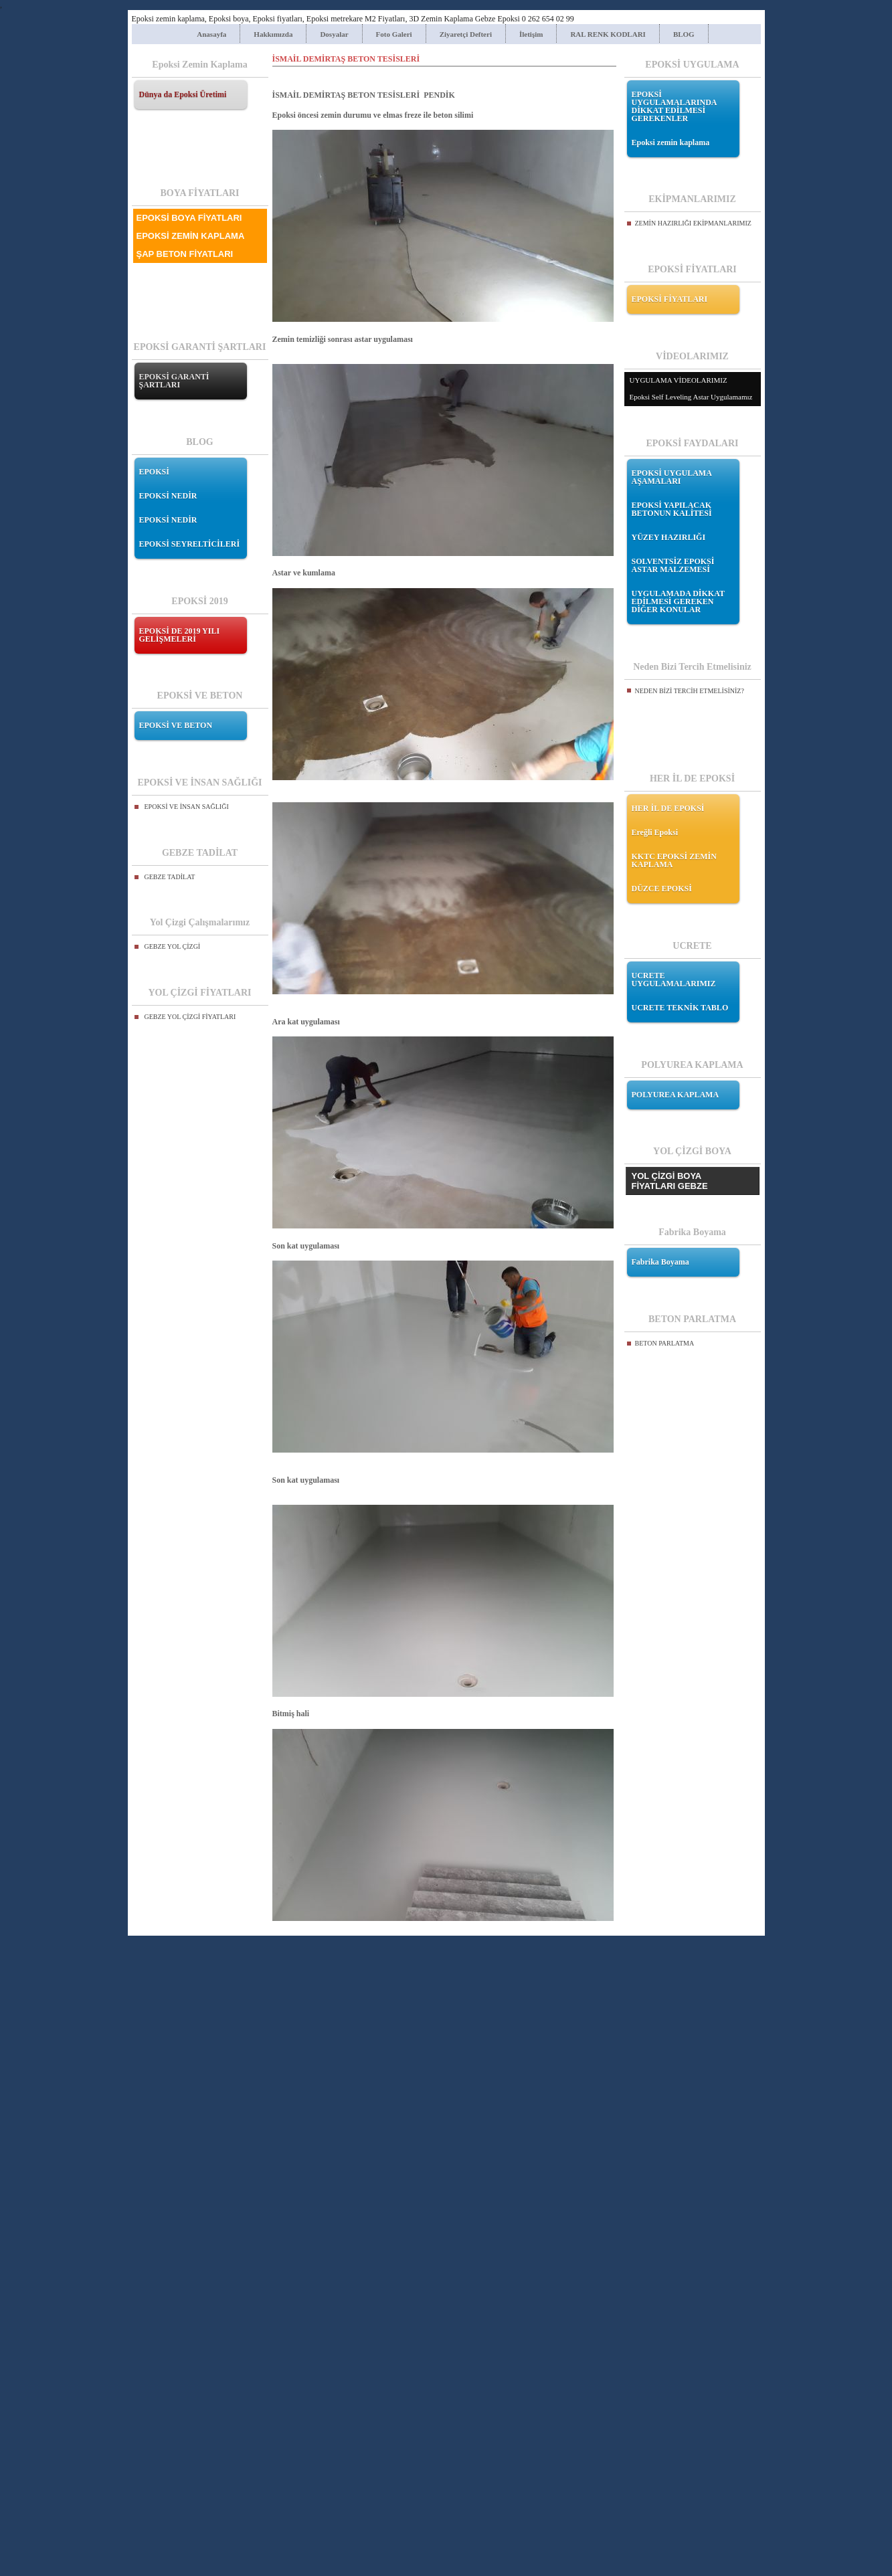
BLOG (684, 34)
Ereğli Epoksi (655, 832)
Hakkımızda (273, 34)
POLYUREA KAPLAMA (675, 1094)
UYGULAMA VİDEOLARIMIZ (678, 380)
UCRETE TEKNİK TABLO (680, 1007)
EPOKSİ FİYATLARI (670, 299)
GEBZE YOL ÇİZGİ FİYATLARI (190, 1016)
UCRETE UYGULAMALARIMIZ (674, 979)
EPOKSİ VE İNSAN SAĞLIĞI (187, 806)
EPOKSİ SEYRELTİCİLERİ (189, 544)
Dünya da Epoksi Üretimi (183, 94)
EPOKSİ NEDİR (168, 495)
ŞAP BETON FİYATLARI (185, 254)
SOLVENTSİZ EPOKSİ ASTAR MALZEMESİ (673, 565)
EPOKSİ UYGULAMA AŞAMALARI (672, 477)
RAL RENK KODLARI (607, 34)
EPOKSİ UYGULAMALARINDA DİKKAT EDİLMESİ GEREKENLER (674, 106)
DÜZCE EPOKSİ (662, 888)
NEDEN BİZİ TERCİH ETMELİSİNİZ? (689, 691)
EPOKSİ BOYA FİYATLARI (189, 218)
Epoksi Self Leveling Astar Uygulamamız (691, 397)
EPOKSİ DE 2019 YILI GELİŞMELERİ (179, 635)
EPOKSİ (154, 471)
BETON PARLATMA (665, 1343)
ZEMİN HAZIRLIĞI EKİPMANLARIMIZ (693, 223)
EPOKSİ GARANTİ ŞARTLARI (174, 380)
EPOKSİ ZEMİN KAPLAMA (191, 236)
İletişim (531, 34)
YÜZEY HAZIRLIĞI (669, 537)
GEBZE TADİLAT (170, 877)
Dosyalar (334, 34)
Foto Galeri (394, 34)
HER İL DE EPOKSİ (668, 808)
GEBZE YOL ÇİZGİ (173, 946)
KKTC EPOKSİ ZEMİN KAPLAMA (674, 860)
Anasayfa (211, 34)
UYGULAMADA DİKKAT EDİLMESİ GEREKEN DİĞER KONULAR (678, 601)
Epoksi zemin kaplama (671, 142)
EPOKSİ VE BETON (176, 725)
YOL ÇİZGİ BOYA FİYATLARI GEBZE (670, 1181)
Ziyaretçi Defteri (466, 34)
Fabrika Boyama (660, 1262)
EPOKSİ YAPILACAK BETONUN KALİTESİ (672, 509)
